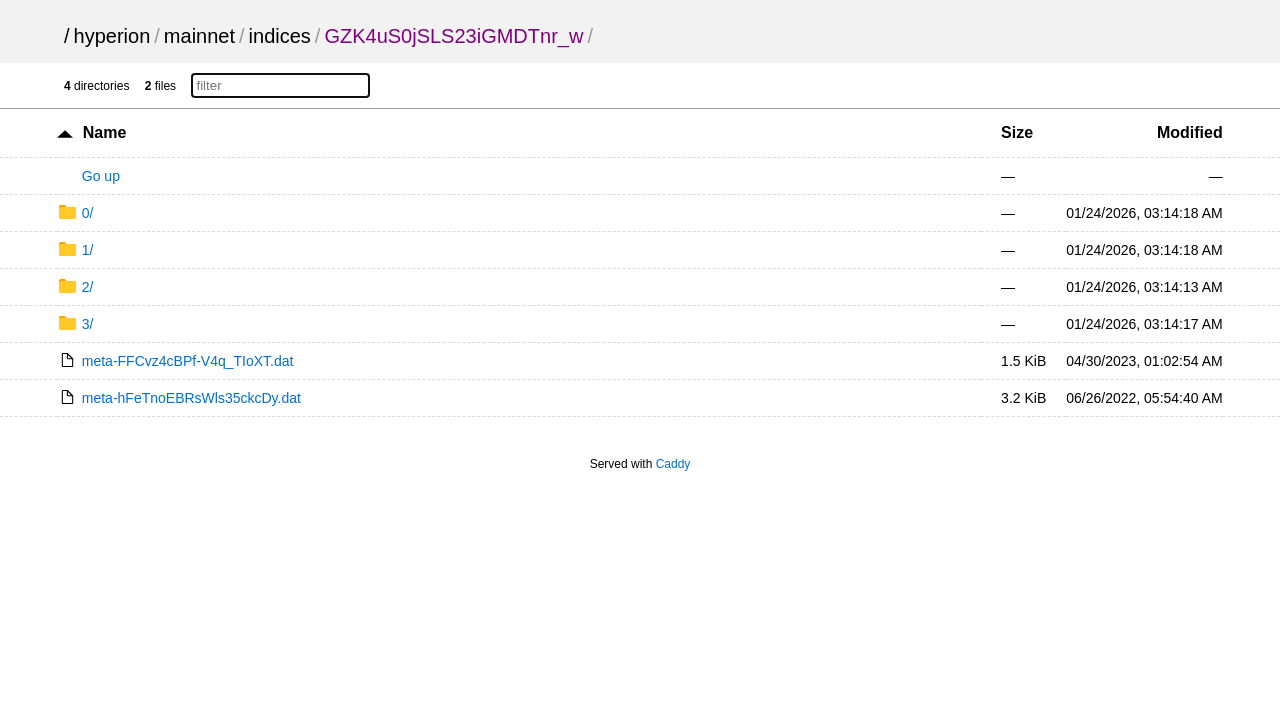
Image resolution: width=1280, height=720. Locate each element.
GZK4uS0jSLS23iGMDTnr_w (453, 36)
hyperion (112, 36)
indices (280, 36)
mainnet (199, 36)
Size (1017, 132)
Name (105, 132)
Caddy (673, 464)
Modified (1190, 132)
